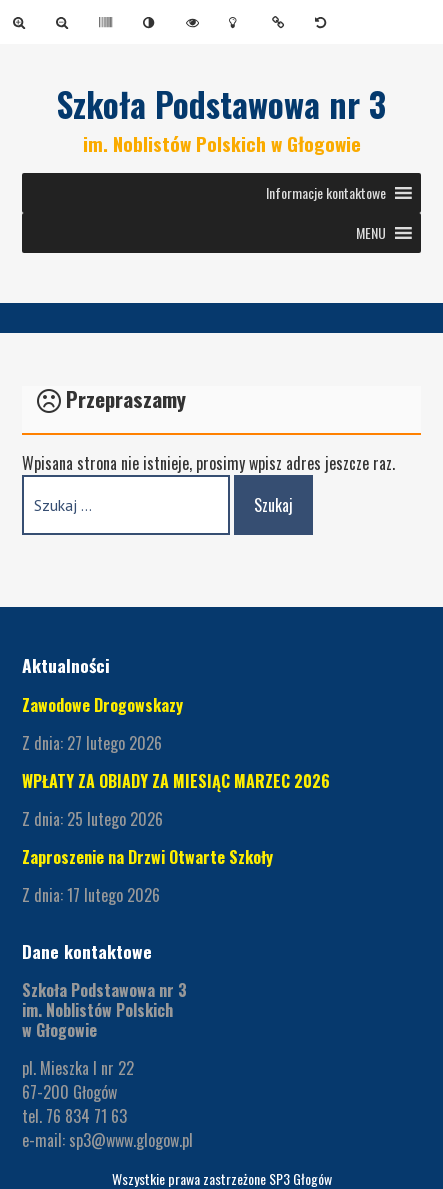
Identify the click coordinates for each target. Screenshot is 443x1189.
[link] (22, 22)
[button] (326, 193)
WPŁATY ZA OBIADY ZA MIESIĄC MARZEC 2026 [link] (176, 781)
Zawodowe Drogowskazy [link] (102, 705)
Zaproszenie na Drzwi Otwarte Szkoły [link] (147, 857)
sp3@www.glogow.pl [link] (131, 1140)
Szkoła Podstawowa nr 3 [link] (221, 104)
